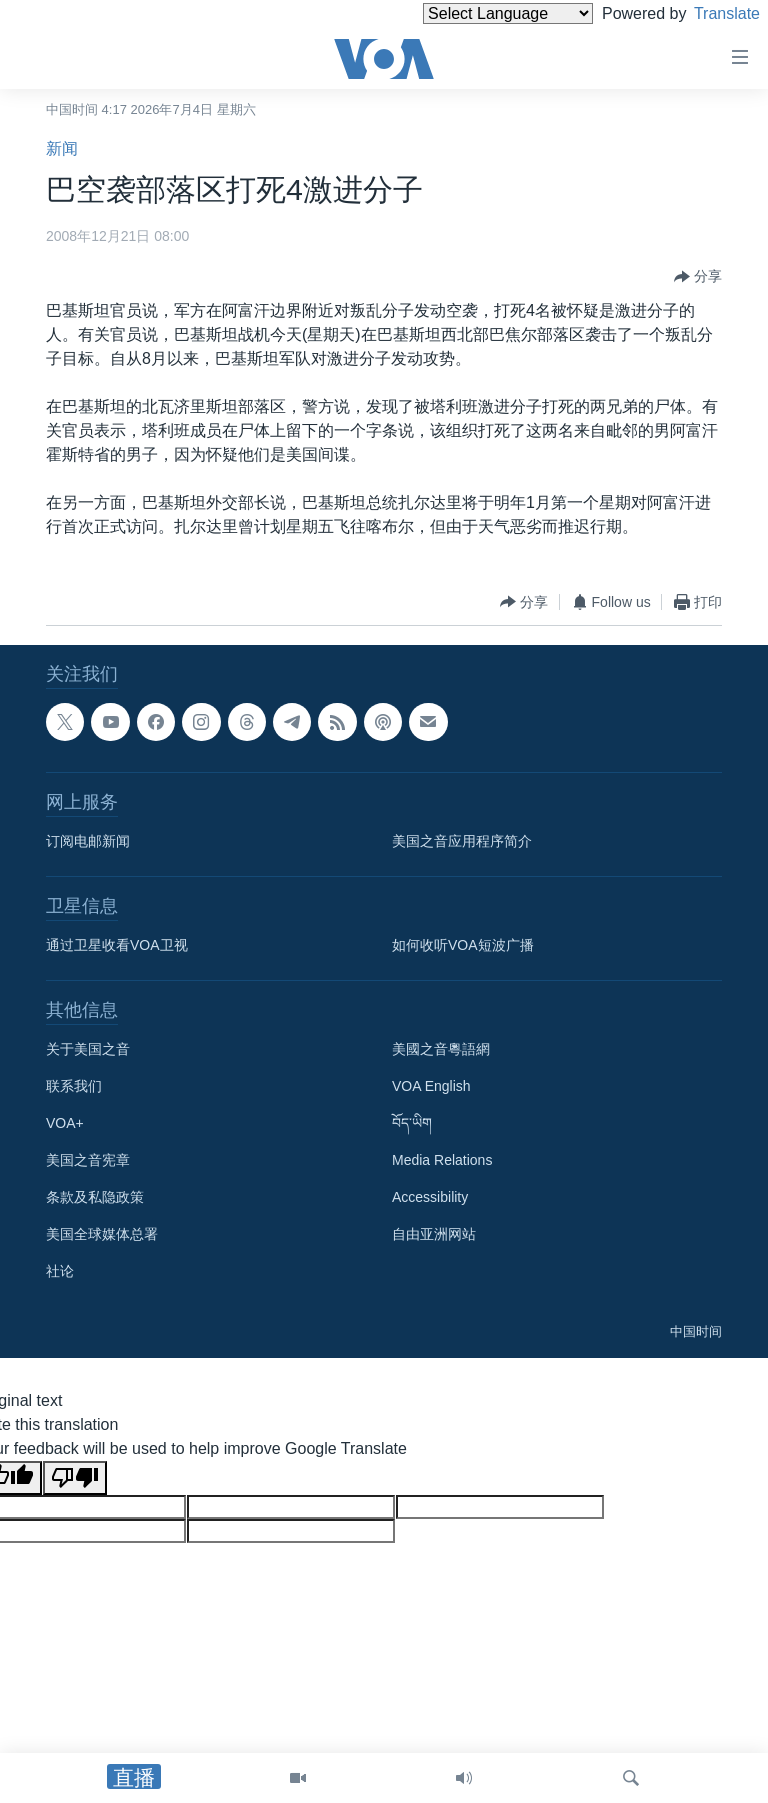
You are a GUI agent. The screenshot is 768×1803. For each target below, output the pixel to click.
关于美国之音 (88, 1049)
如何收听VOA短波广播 (463, 945)
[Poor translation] (75, 1478)
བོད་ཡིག (412, 1123)
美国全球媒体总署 (102, 1234)
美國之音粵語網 (441, 1049)
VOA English (431, 1086)
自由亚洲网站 (434, 1234)
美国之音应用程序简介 (462, 841)
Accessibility (430, 1197)
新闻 (62, 148)
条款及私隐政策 (95, 1197)
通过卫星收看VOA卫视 (117, 945)
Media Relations (442, 1160)
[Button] (698, 277)
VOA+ (65, 1123)
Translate (708, 13)
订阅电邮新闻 (88, 841)
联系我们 (74, 1086)
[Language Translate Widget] (474, 13)
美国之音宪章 (88, 1160)
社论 (60, 1271)
